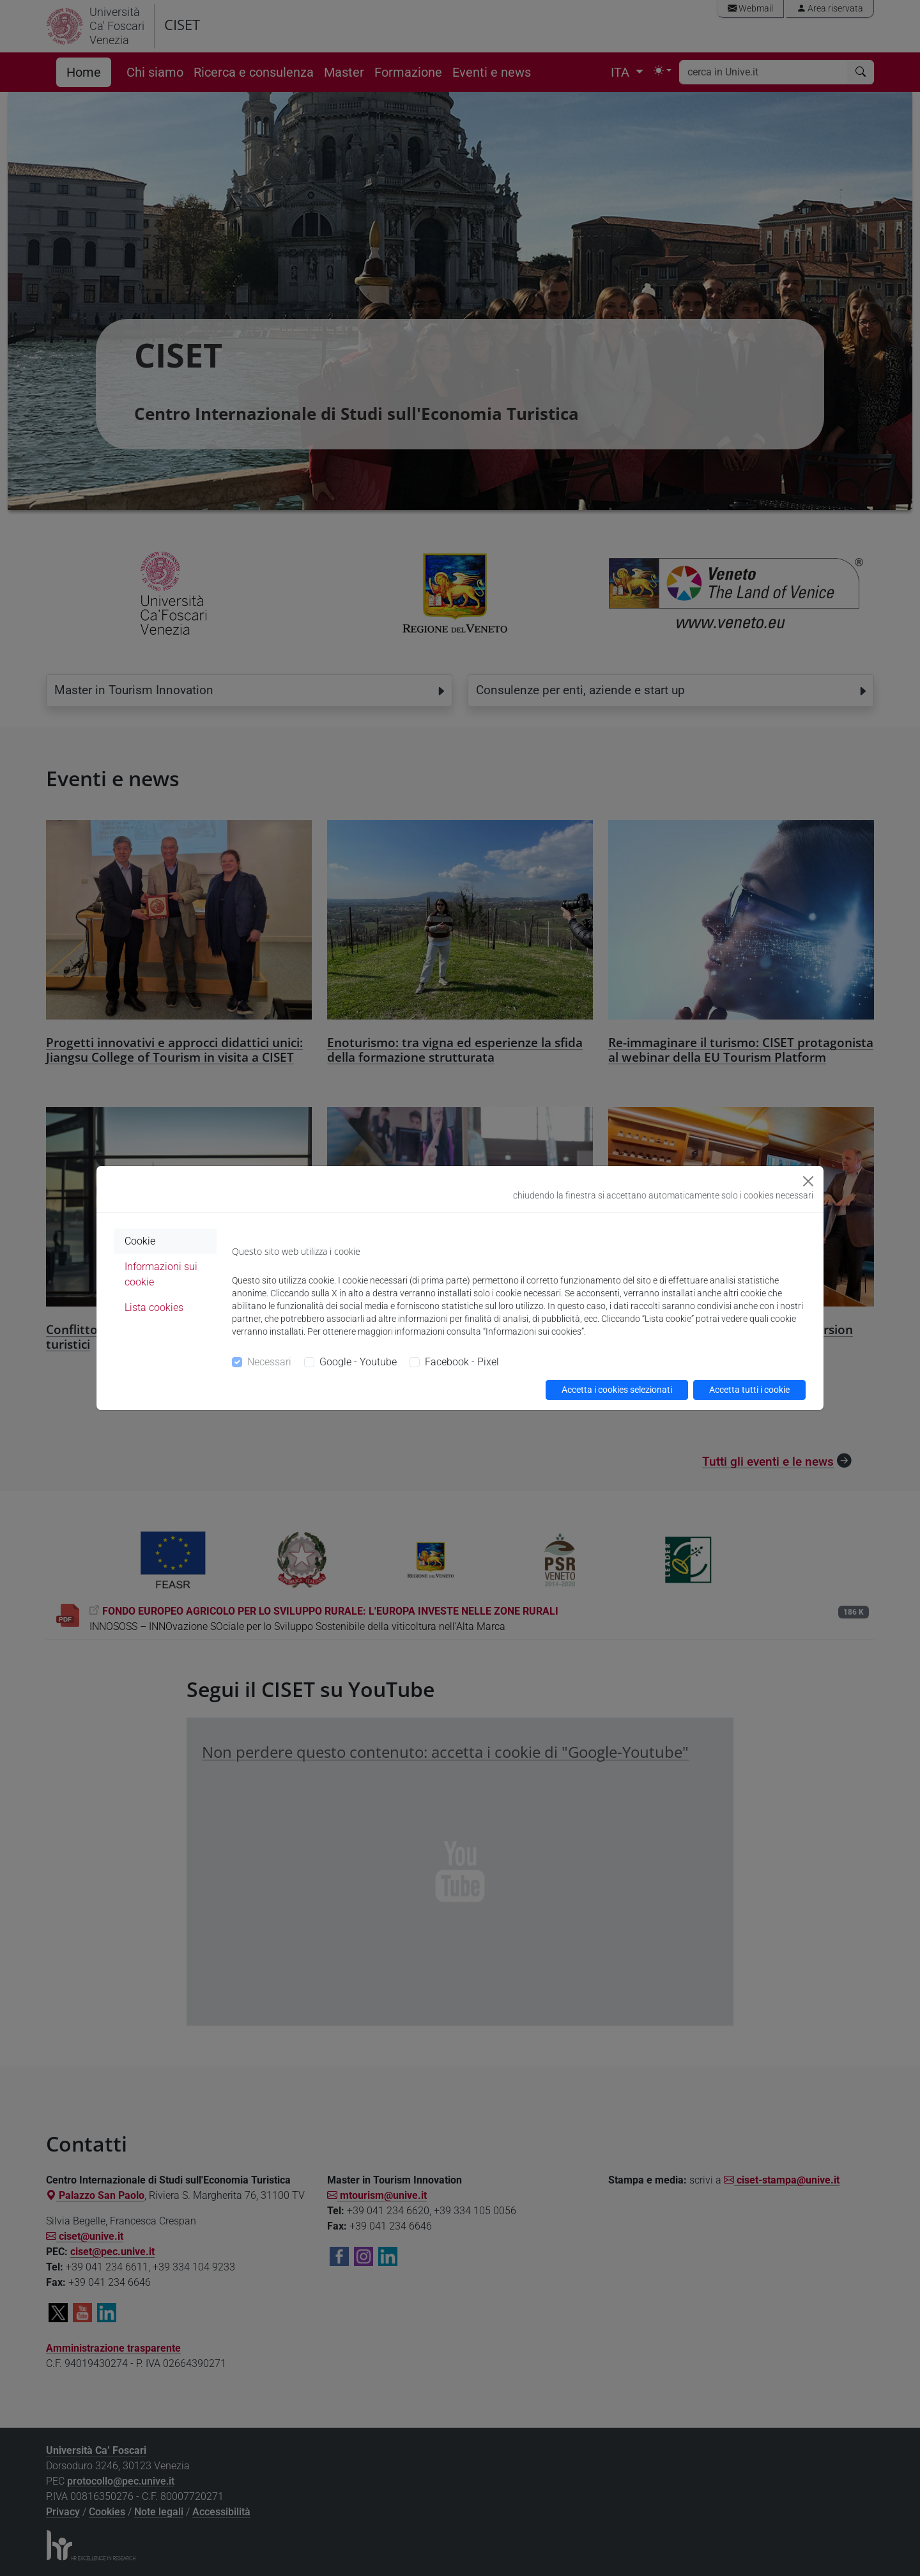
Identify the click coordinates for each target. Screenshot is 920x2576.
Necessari (269, 1362)
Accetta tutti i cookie (749, 1390)
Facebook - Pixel (462, 1362)
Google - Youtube (358, 1362)
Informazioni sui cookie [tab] (161, 1274)
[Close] (808, 1181)
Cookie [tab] (140, 1241)
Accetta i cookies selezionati (617, 1390)
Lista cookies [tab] (154, 1307)
